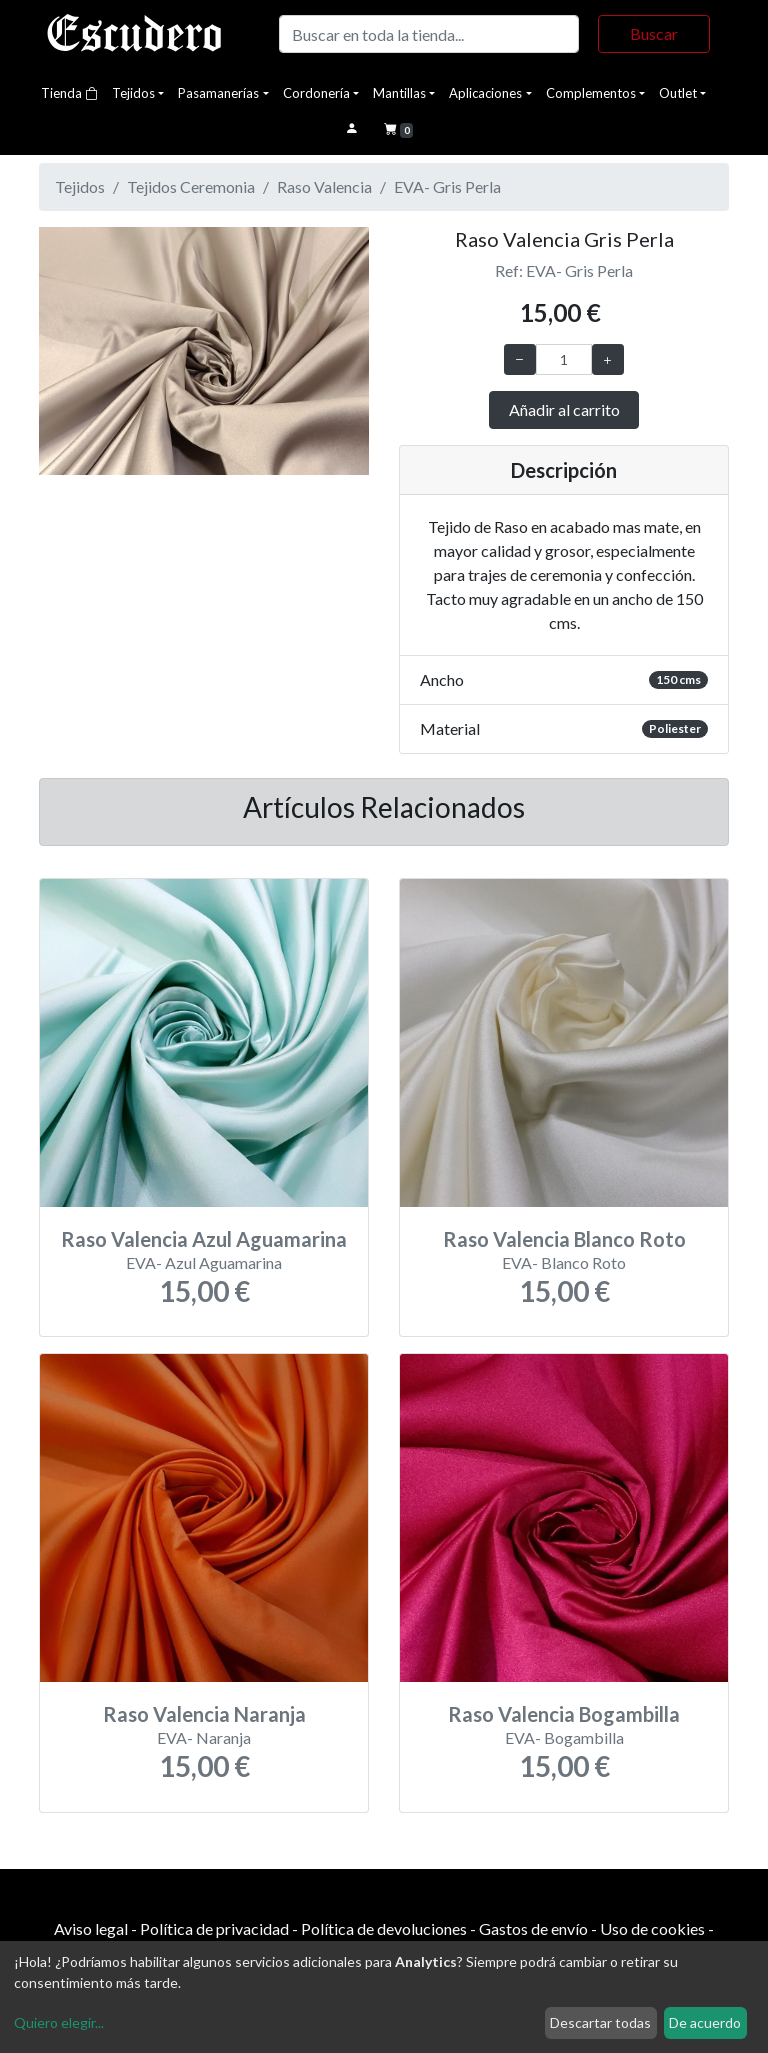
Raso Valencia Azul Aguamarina (204, 1239)
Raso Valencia (324, 186)
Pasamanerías (218, 93)
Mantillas (399, 93)
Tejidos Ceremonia (191, 186)
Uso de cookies (652, 1928)
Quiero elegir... (59, 2022)
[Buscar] (429, 34)
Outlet (678, 93)
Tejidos (133, 93)
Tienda (69, 93)
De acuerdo (705, 2022)
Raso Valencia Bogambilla (564, 1714)
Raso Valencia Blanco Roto (564, 1239)
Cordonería (316, 93)
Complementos (591, 93)
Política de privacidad (214, 1928)
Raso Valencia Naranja (204, 1714)
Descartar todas (600, 2022)
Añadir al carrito (564, 409)
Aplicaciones (485, 93)
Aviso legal (91, 1928)
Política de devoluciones (384, 1928)
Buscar (654, 33)
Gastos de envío (533, 1928)
